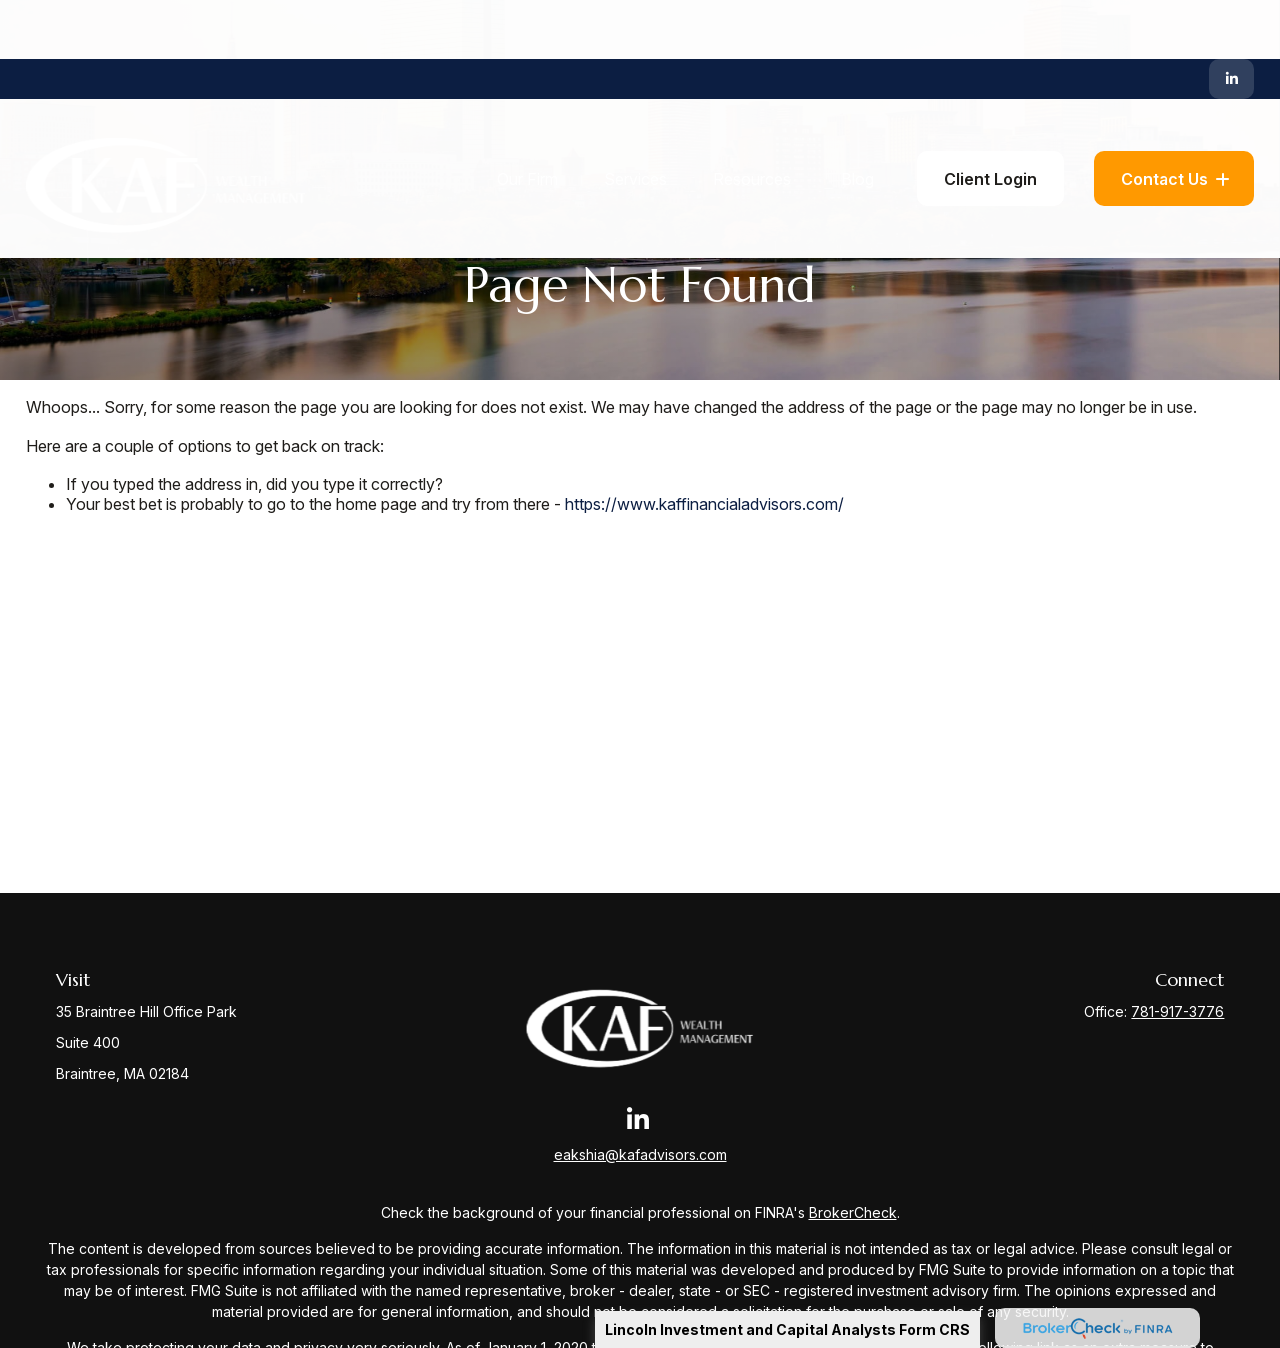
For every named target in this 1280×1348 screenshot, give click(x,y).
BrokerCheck (853, 1212)
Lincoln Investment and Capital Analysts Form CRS (787, 1329)
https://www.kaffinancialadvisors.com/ (704, 504)
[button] (527, 120)
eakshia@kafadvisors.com (640, 1154)
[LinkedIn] (1231, 20)
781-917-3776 (1177, 1011)
